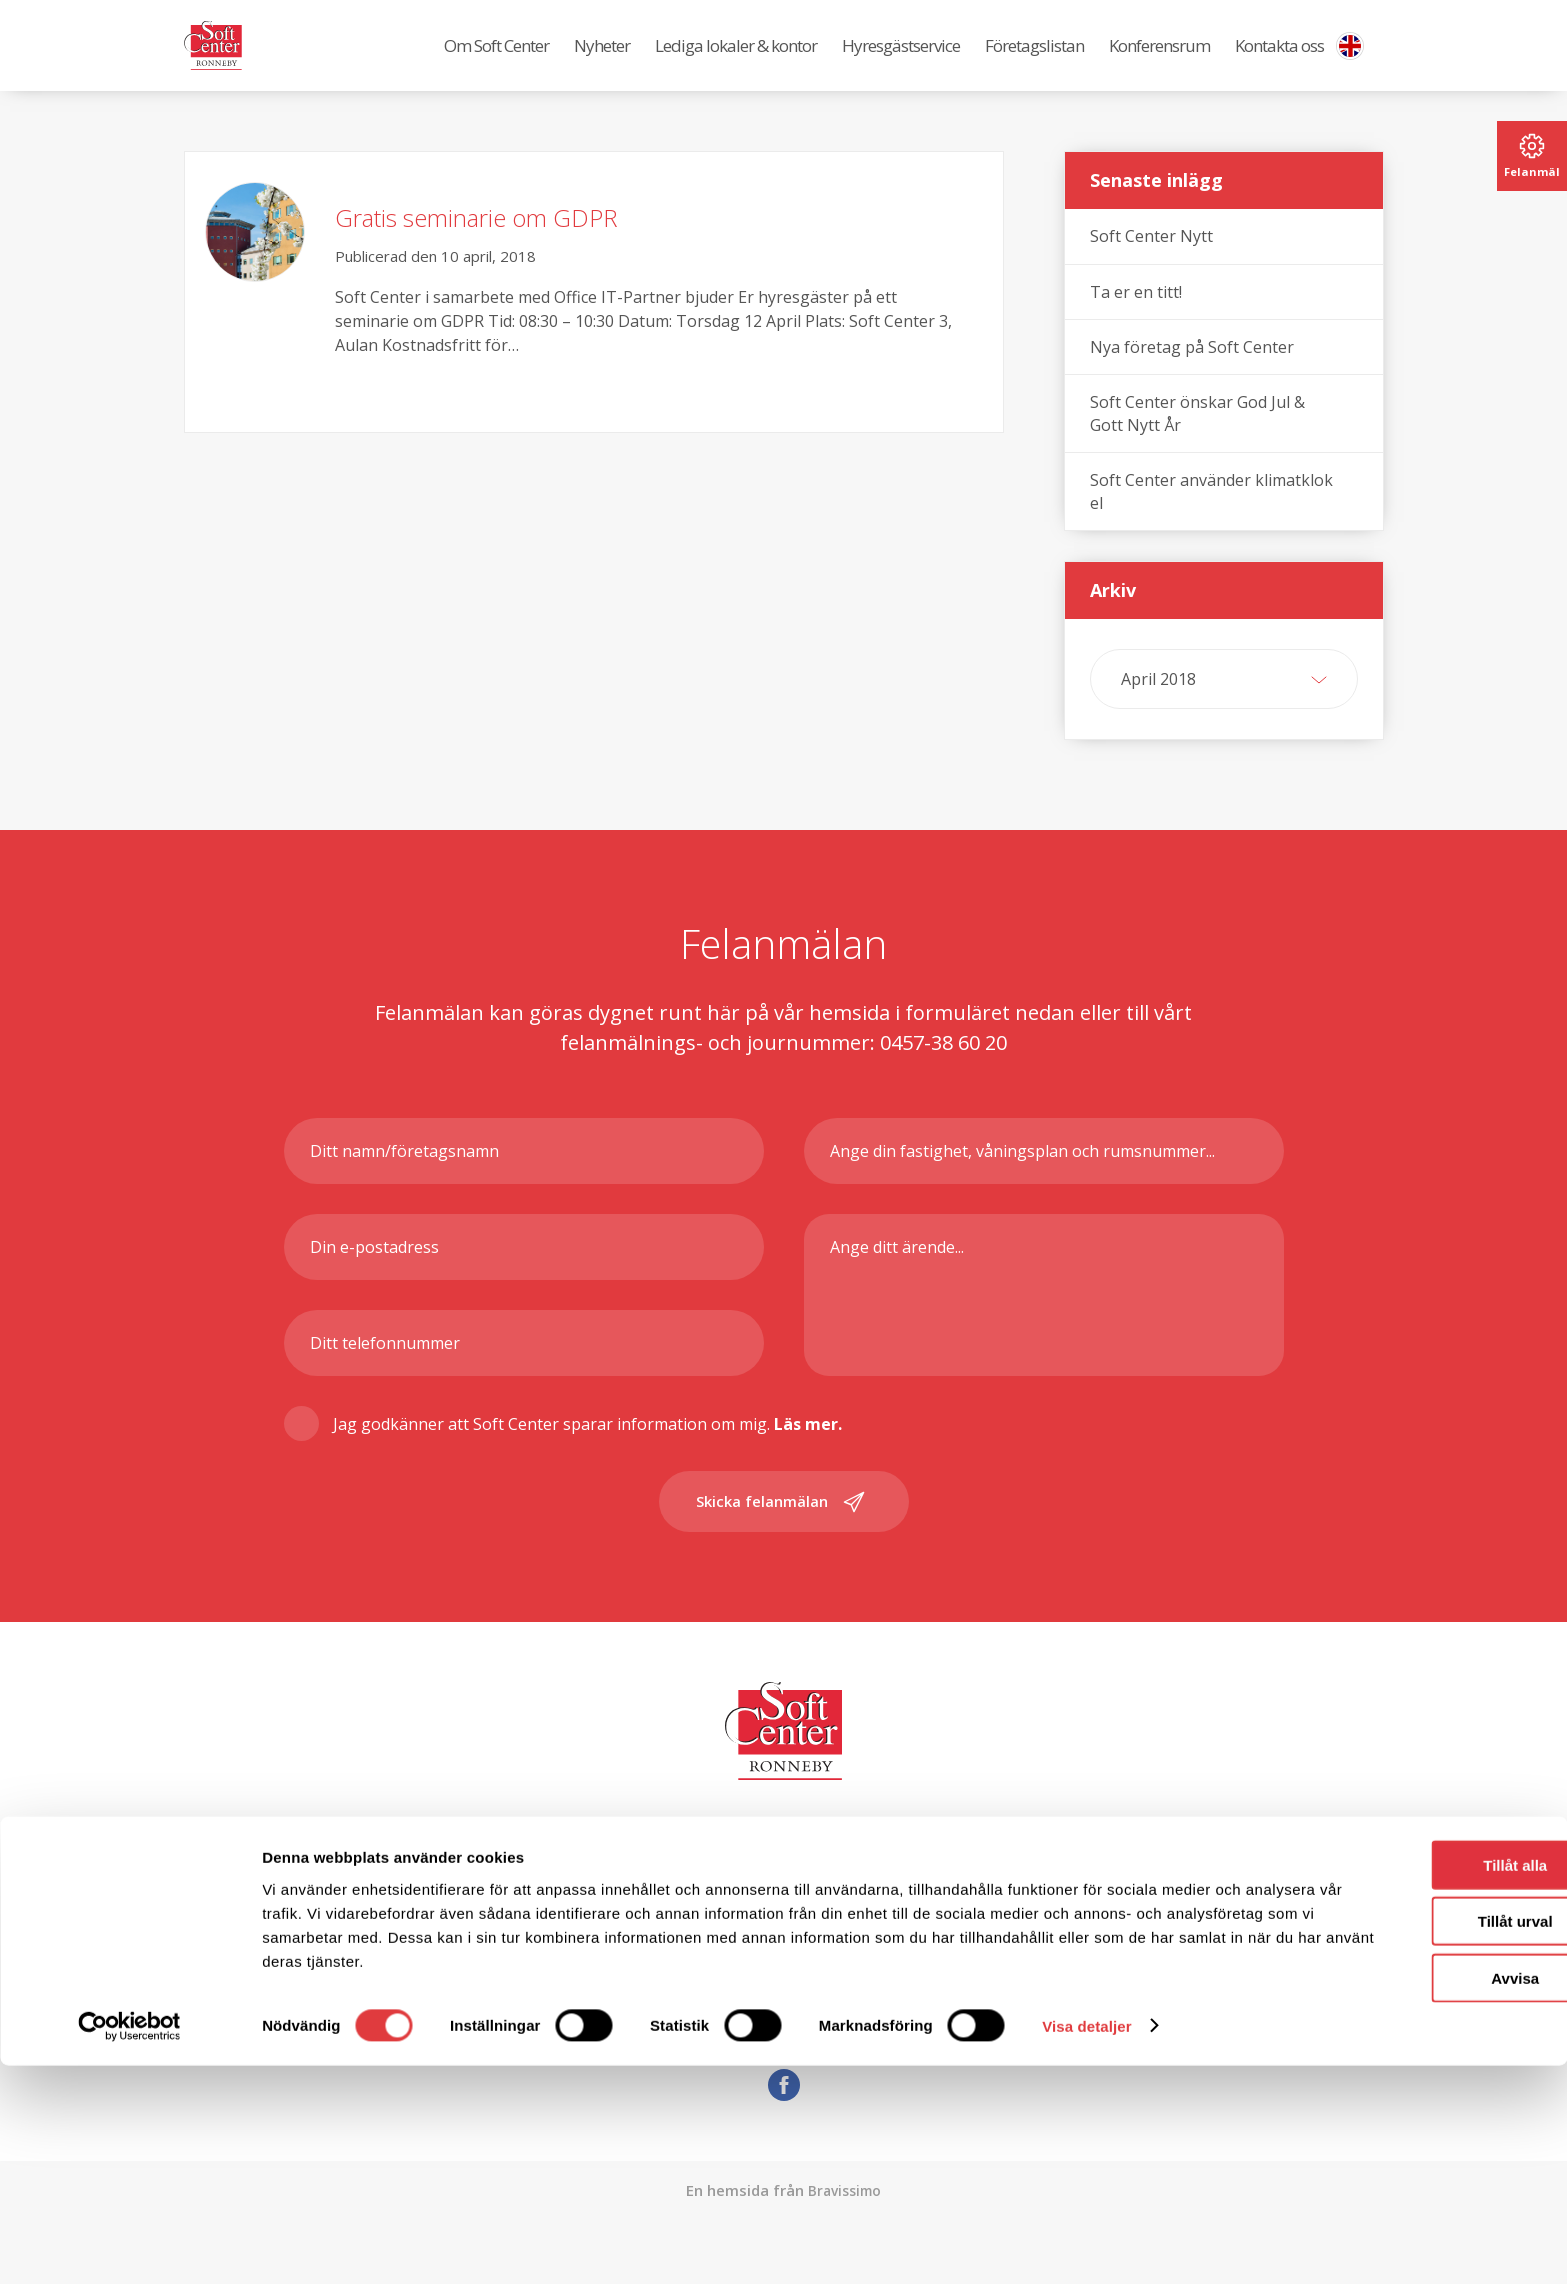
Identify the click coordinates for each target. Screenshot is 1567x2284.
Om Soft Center (496, 60)
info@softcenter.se (786, 1999)
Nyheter (602, 60)
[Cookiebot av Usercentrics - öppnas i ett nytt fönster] (129, 2245)
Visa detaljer (1086, 2244)
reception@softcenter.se (827, 2029)
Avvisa (1400, 2196)
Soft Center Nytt (1151, 266)
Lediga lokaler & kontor (736, 60)
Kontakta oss (1279, 60)
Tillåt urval (1400, 2140)
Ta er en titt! (1136, 322)
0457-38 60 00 (1306, 1999)
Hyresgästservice (901, 60)
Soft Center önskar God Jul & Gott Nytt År (1197, 443)
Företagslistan (1034, 60)
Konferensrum (1159, 60)
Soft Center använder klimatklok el (1211, 521)
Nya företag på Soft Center (1192, 377)
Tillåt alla (1400, 2083)
